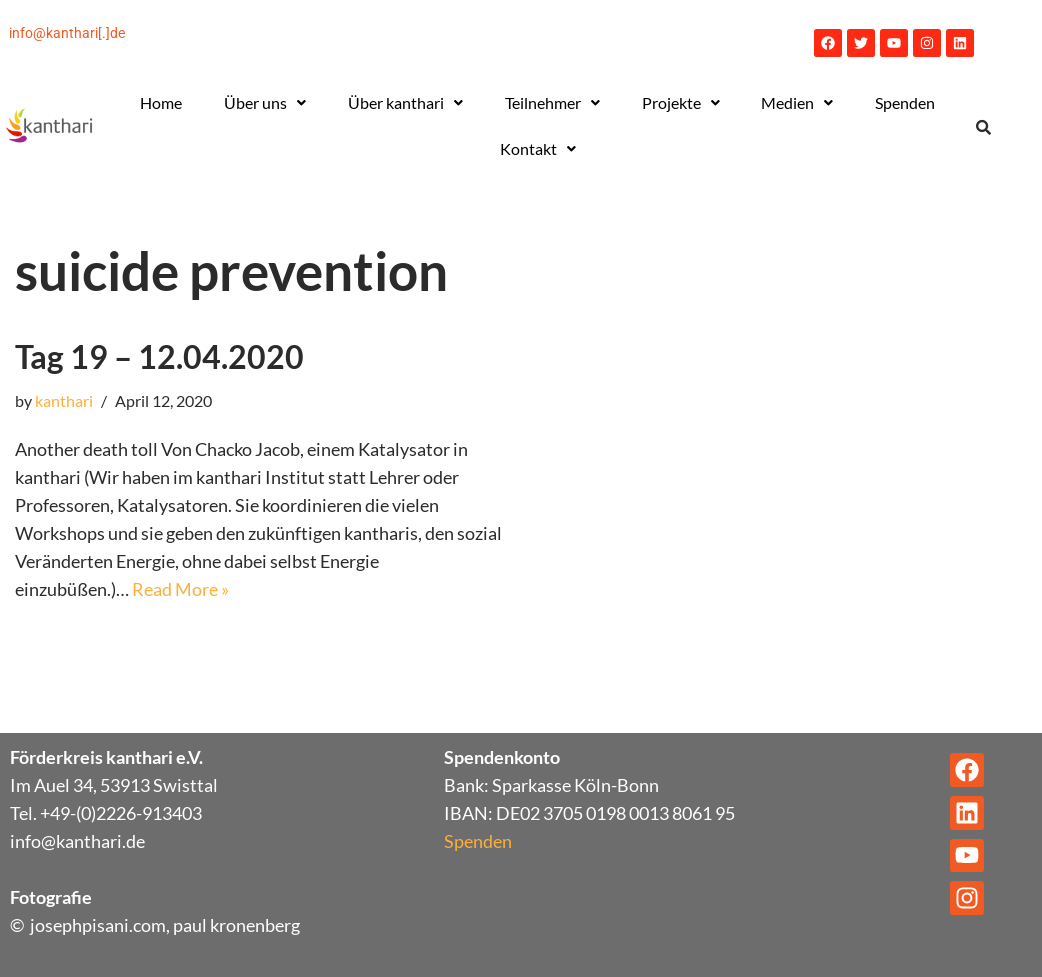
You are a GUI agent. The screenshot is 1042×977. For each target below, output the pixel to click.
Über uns (265, 102)
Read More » (180, 589)
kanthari (64, 400)
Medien (797, 102)
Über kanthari (405, 102)
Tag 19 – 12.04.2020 (159, 356)
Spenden (905, 102)
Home (161, 102)
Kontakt (538, 148)
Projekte (681, 102)
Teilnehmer (552, 102)
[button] (265, 103)
